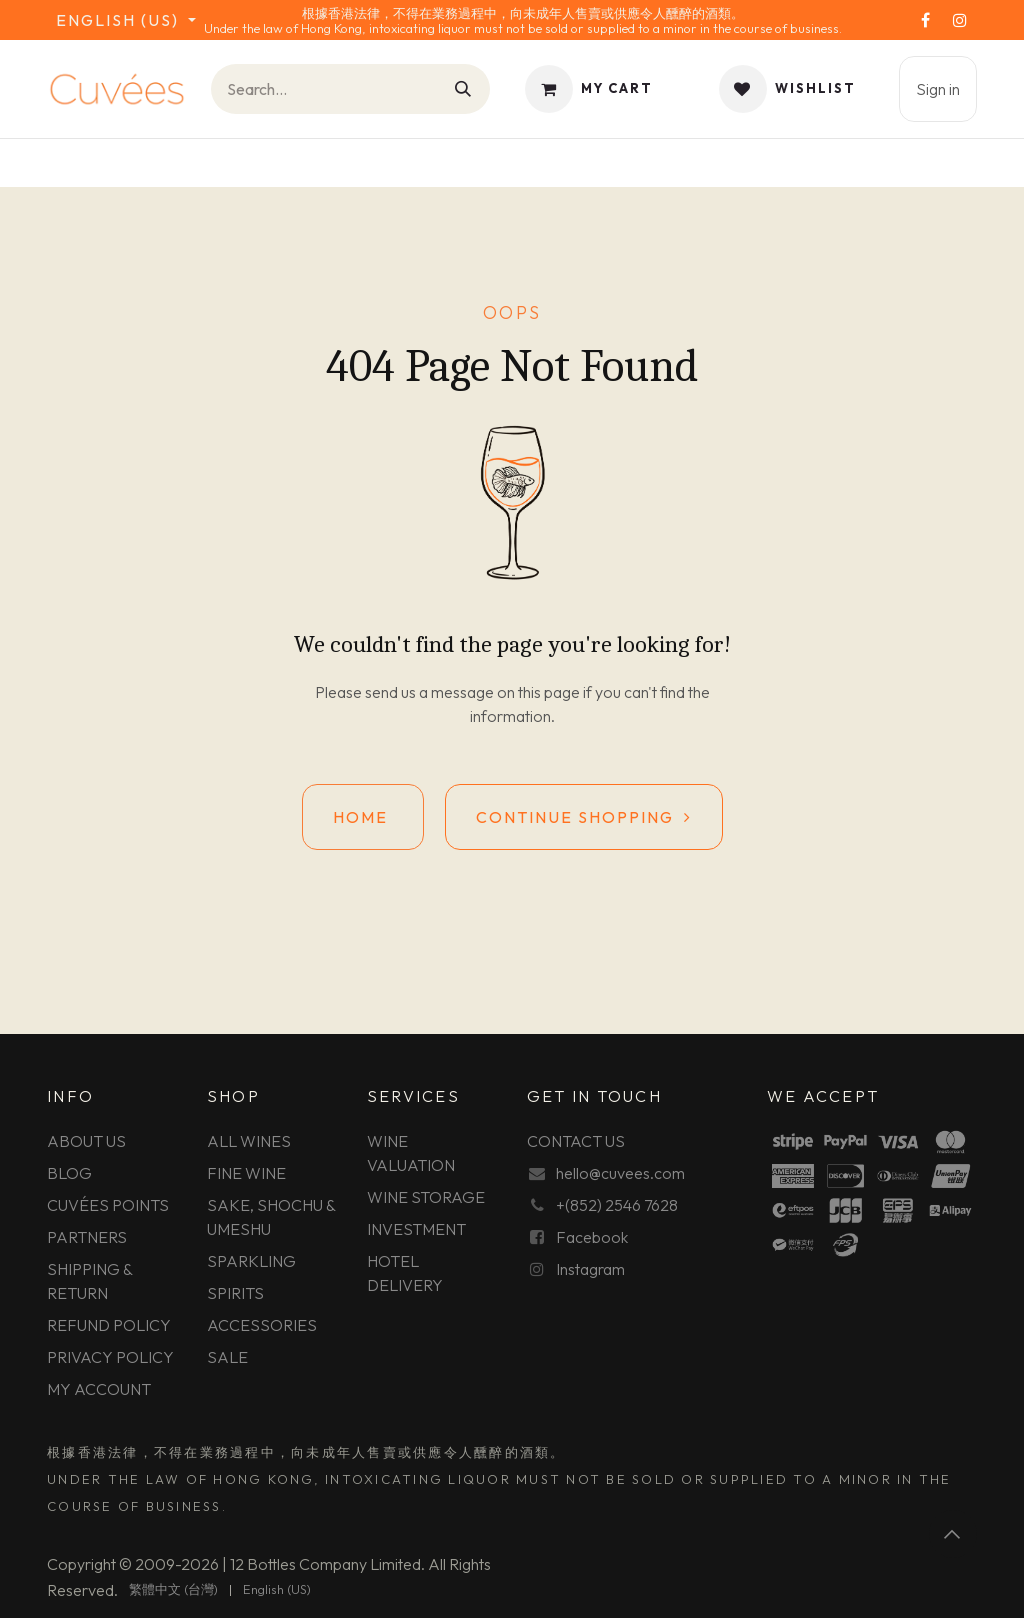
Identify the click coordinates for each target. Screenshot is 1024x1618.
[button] (953, 1534)
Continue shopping (584, 817)
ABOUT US (86, 1141)
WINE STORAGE (426, 1197)
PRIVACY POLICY (110, 1357)
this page (549, 692)
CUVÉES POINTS (108, 1205)
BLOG (69, 1173)
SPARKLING (251, 1261)
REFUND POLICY (109, 1325)
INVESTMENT (416, 1229)
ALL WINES (249, 1141)
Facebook (592, 1237)
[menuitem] (173, 1590)
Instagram (590, 1269)
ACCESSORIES (262, 1325)
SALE (227, 1357)
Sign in (938, 89)
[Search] (464, 89)
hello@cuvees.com (620, 1173)
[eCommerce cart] (589, 89)
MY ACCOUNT (99, 1389)
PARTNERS (87, 1237)
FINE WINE (246, 1173)
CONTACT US (576, 1141)
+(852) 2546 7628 (617, 1205)
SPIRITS (235, 1293)
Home (363, 817)
